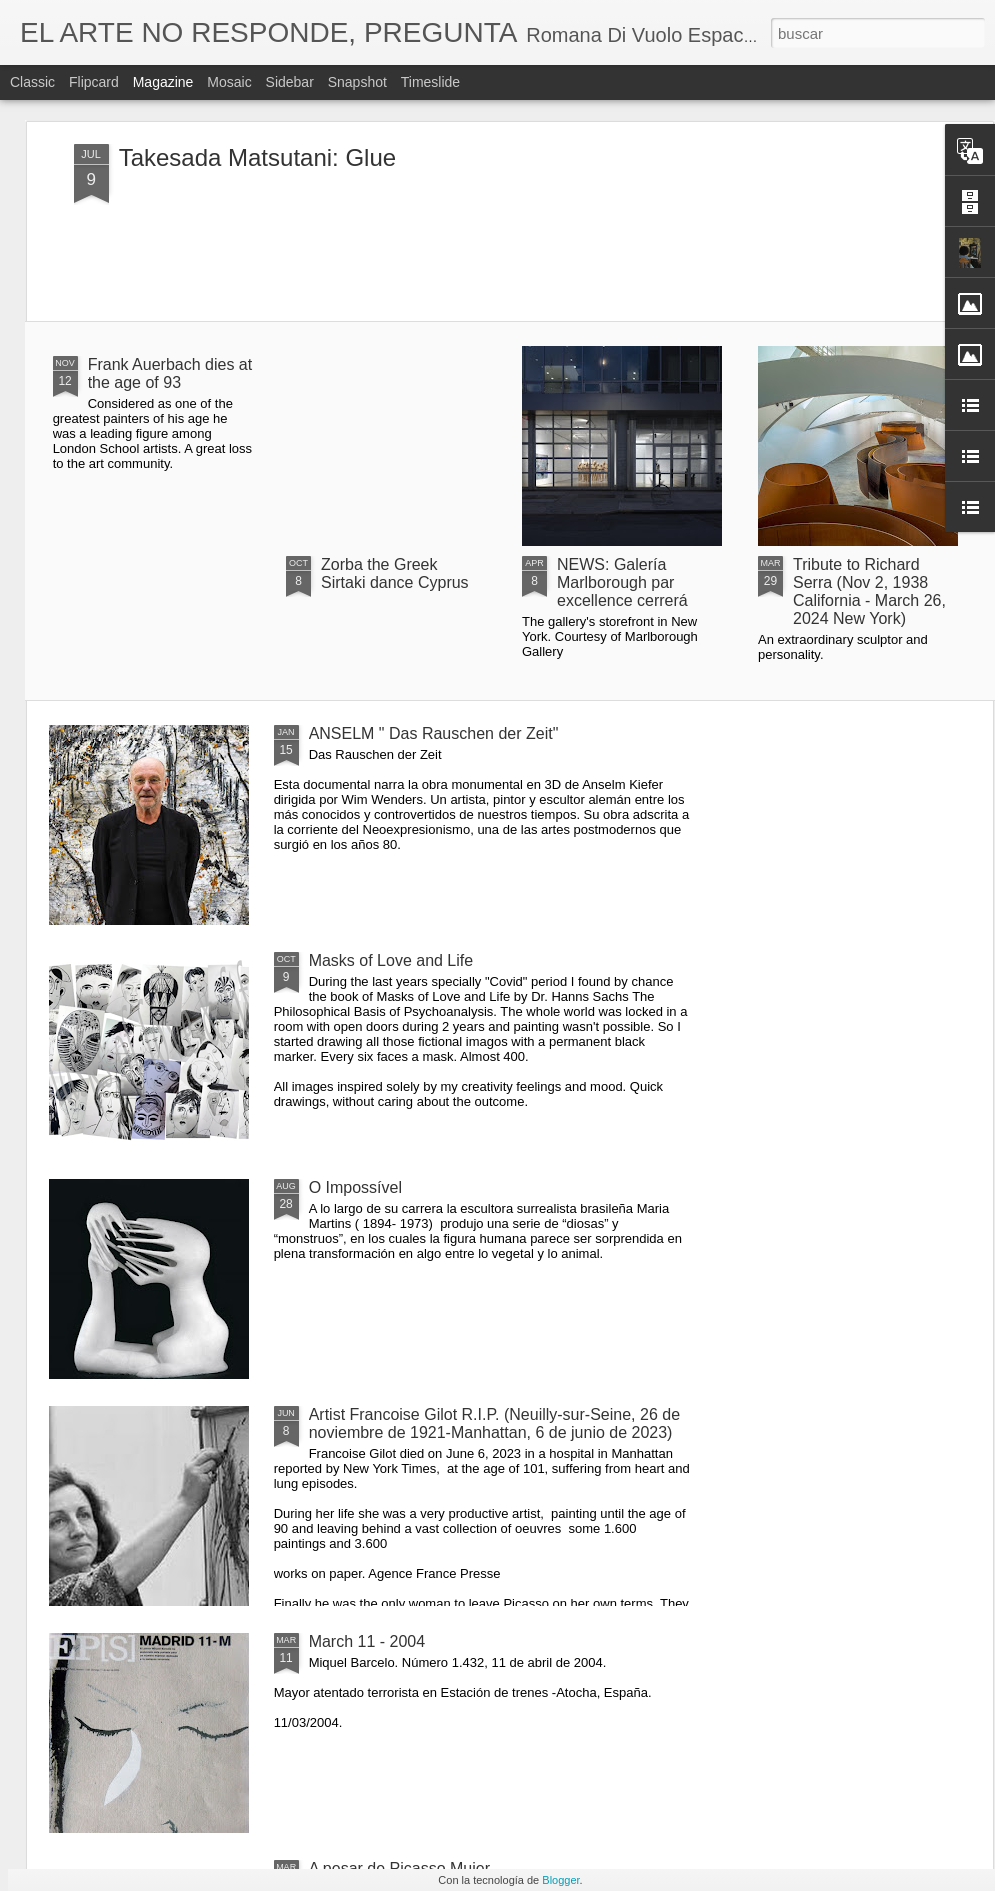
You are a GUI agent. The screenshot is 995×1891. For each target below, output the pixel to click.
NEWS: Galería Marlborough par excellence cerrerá (622, 582)
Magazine (163, 82)
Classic (32, 82)
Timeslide (430, 82)
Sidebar (290, 82)
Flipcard (94, 82)
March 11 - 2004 (367, 1641)
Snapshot (357, 82)
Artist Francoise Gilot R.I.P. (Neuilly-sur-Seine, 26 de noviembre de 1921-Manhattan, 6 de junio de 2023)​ (494, 1423)
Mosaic (229, 82)
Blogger (560, 1880)
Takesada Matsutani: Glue (258, 157)
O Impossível (355, 1187)
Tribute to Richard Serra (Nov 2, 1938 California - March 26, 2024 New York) (869, 591)
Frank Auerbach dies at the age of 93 (170, 373)
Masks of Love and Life (391, 960)
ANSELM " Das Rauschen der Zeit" (434, 733)
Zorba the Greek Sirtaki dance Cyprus (395, 573)
